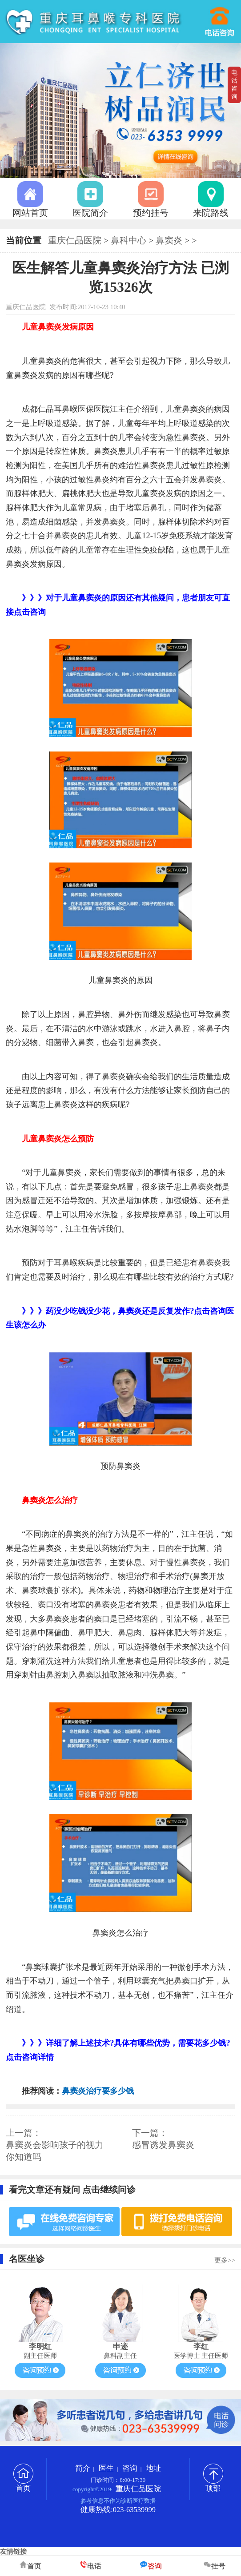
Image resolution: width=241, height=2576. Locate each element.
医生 (106, 2468)
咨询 (129, 2468)
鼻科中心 (128, 240)
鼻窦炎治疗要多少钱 (98, 2091)
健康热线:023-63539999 (118, 2509)
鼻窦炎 (169, 240)
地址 (153, 2468)
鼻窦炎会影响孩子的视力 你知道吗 (55, 2151)
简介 (82, 2468)
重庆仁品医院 (74, 240)
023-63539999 (220, 17)
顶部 (213, 2485)
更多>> (224, 2260)
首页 (23, 2485)
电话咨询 (234, 84)
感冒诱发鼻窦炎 (163, 2145)
